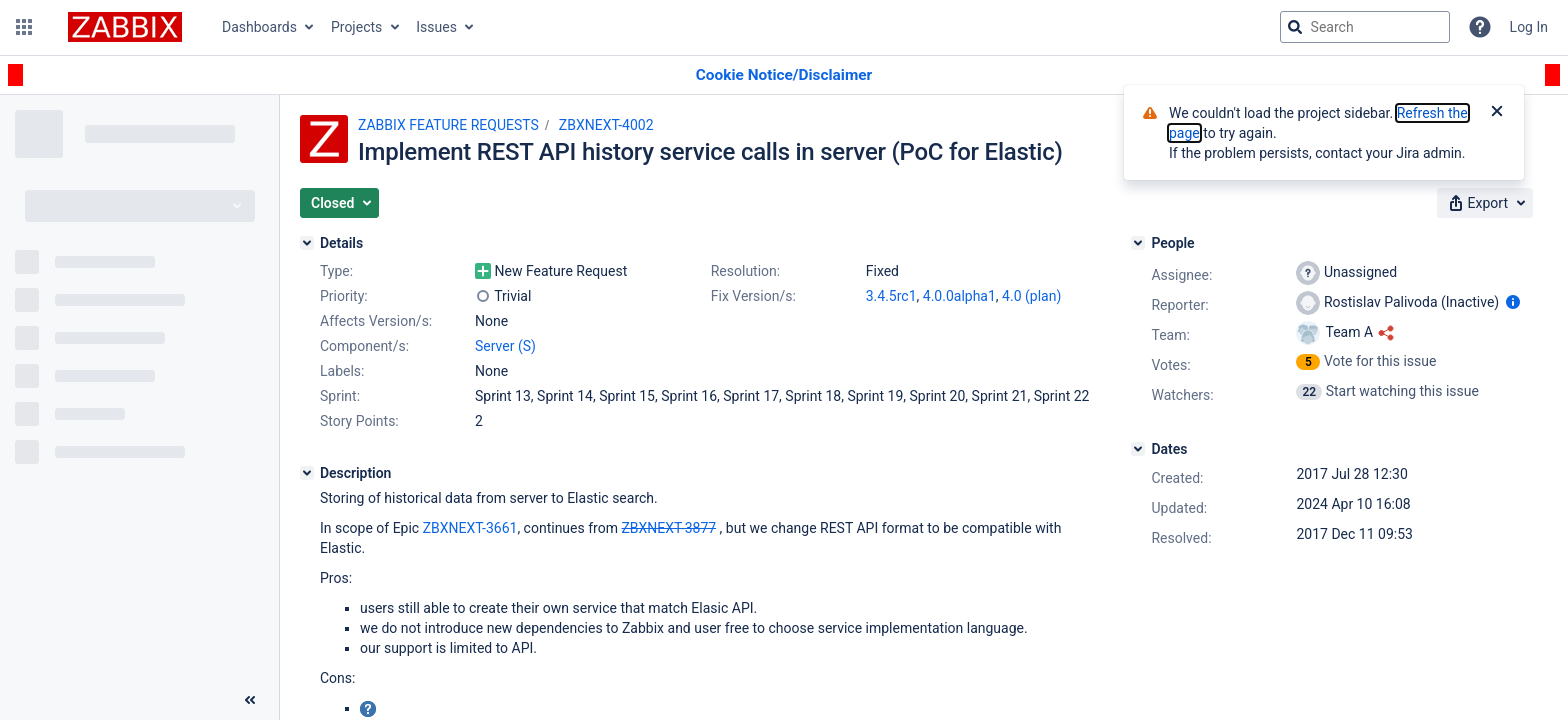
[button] (24, 27)
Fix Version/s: (753, 296)
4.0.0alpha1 (959, 296)
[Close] (1497, 113)
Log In (1529, 27)
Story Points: (359, 421)
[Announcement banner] (784, 75)
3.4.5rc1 (891, 296)
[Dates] (1138, 449)
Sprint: (340, 396)
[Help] (1480, 27)
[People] (1138, 243)
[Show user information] (1513, 302)
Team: (1170, 335)
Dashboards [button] (259, 27)
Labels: (342, 371)
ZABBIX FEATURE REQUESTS (448, 125)
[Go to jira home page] (125, 27)
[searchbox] (1365, 27)
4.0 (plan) (1031, 296)
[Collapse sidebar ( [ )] (250, 700)
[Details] (307, 243)
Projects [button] (356, 27)
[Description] (307, 473)
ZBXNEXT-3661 (470, 528)
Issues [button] (436, 27)
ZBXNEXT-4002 (606, 125)
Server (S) (505, 346)
